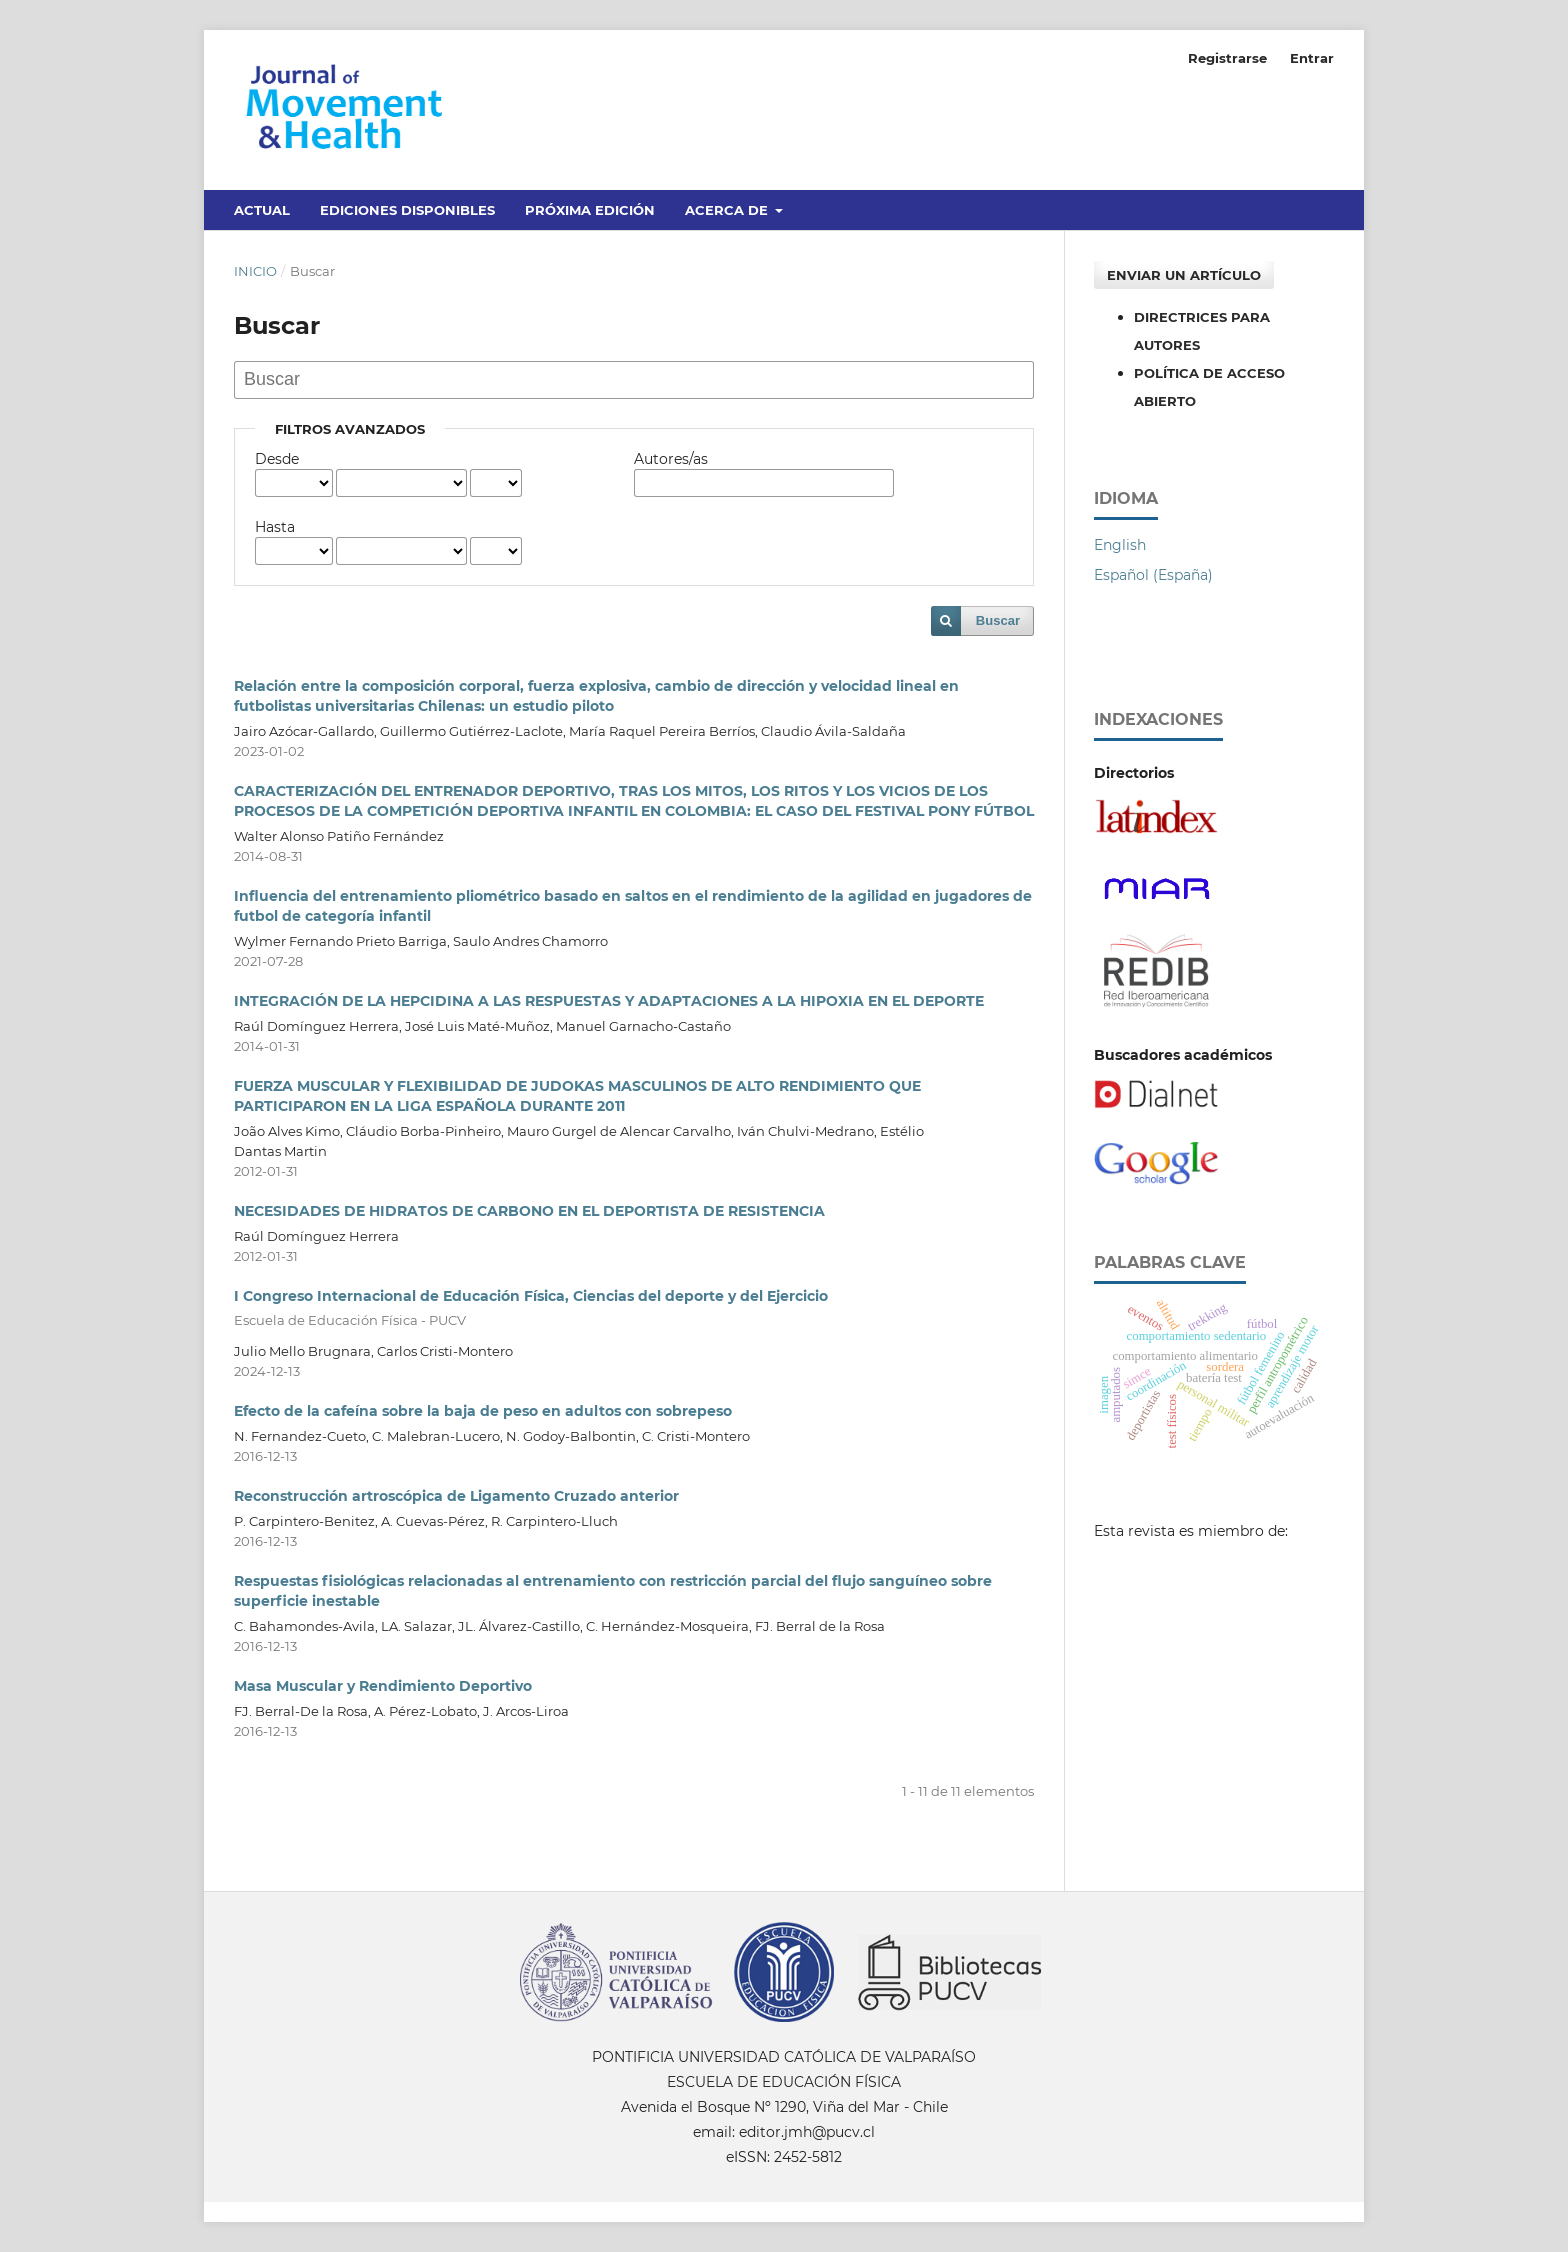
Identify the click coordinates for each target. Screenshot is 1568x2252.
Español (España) (1153, 575)
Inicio (255, 271)
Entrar (1312, 58)
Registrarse (1227, 58)
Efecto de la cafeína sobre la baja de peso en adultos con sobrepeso (483, 1411)
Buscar (998, 620)
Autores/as (671, 459)
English (1120, 545)
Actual (262, 210)
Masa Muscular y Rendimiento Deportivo (383, 1686)
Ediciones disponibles (407, 210)
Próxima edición (590, 210)
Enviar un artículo (1184, 275)
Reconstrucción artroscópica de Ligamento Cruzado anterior (456, 1496)
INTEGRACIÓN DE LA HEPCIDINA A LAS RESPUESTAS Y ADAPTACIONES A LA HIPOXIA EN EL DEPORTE (609, 1001)
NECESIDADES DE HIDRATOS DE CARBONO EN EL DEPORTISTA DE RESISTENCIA (529, 1211)
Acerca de (728, 210)
